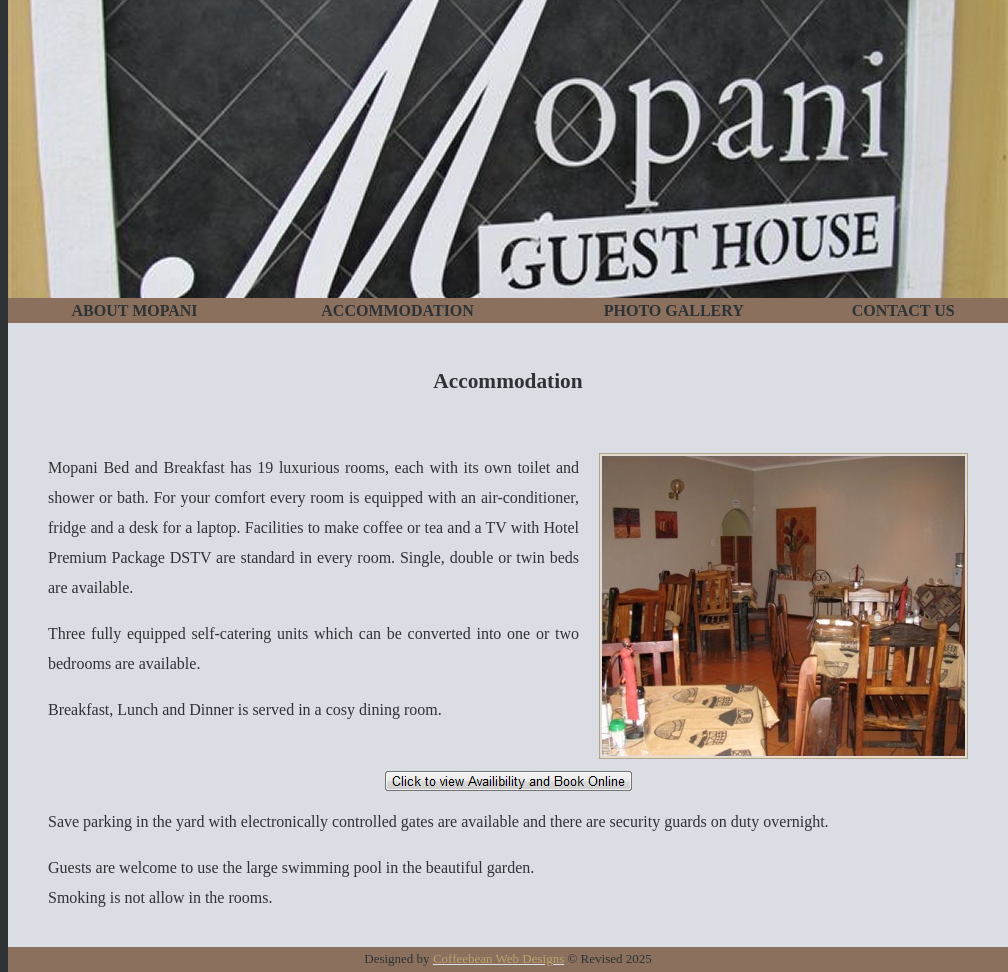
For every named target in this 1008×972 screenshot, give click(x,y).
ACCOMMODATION (397, 310)
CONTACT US (903, 310)
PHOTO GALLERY (674, 310)
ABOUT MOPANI (135, 310)
